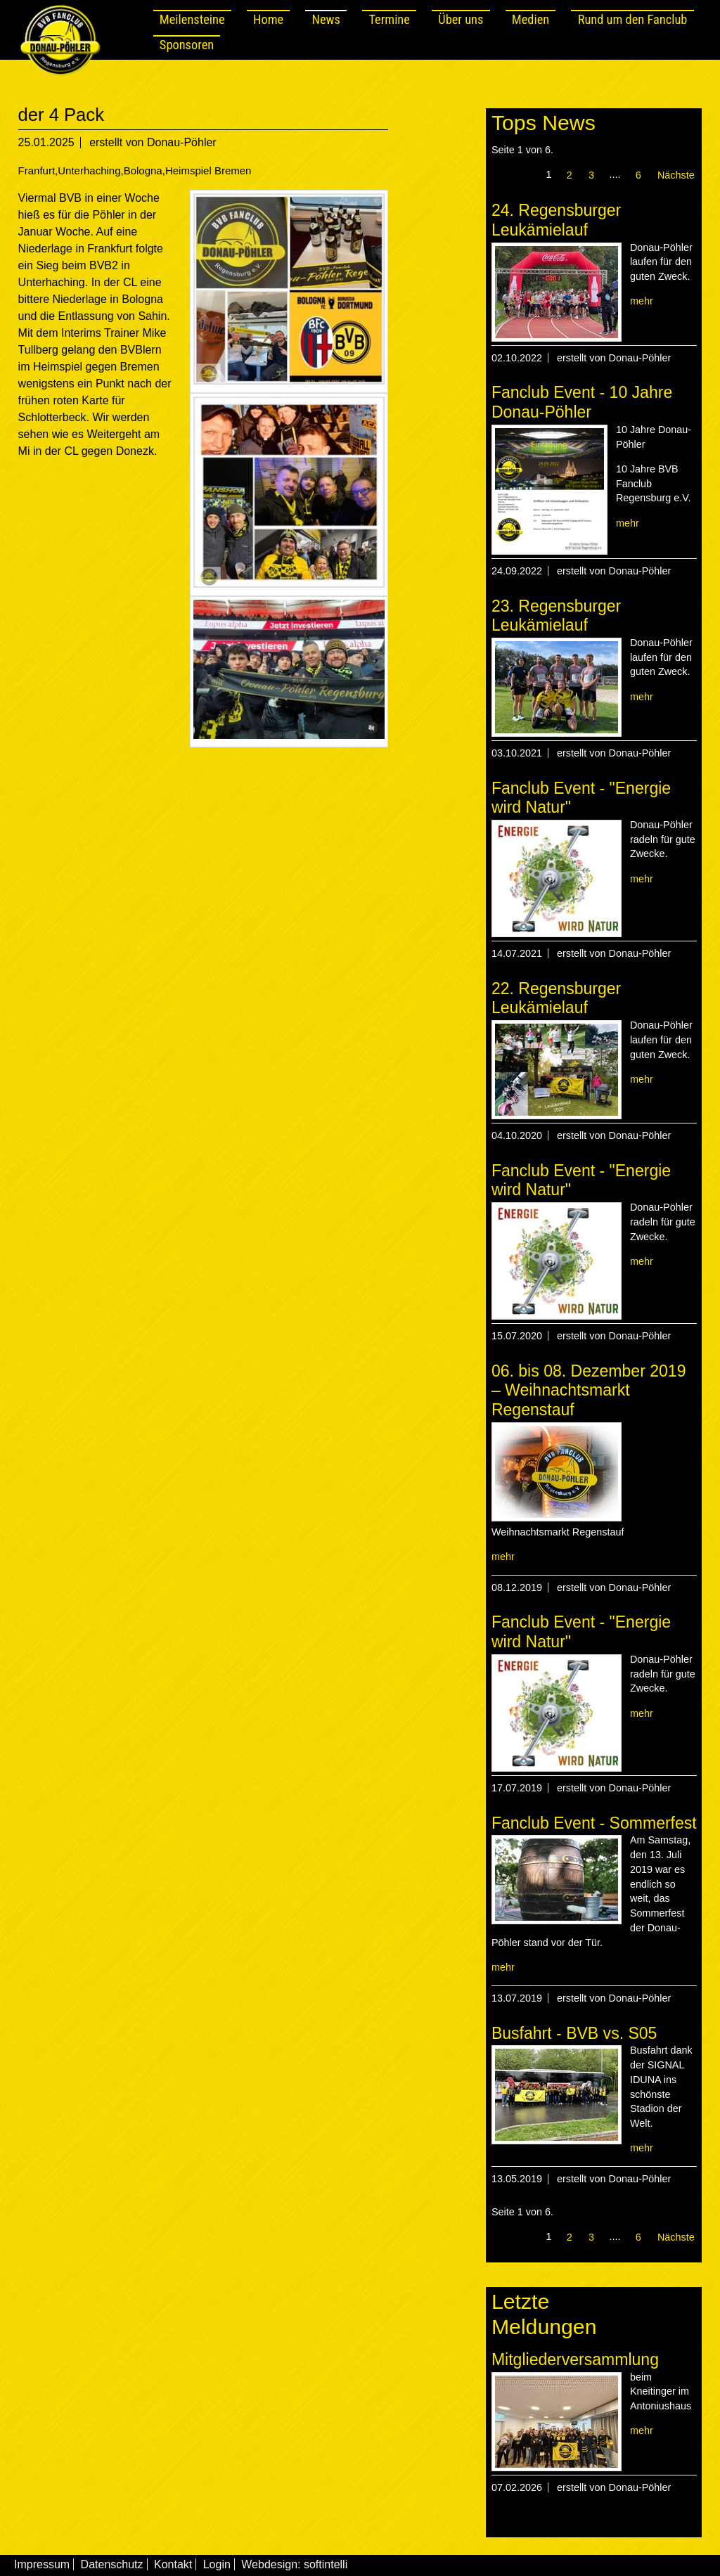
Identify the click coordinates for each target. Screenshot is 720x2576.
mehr (641, 301)
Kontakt (173, 2564)
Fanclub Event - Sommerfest (594, 1823)
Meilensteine (192, 19)
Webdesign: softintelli (294, 2564)
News (326, 19)
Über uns (460, 19)
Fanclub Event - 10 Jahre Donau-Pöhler (581, 402)
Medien (530, 19)
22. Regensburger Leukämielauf (556, 998)
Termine (389, 19)
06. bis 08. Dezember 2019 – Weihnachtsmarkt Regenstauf (588, 1390)
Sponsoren (187, 44)
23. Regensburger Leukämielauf (556, 616)
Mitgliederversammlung (575, 2359)
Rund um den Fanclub (633, 19)
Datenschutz (112, 2564)
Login (217, 2564)
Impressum (42, 2564)
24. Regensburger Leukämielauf (556, 220)
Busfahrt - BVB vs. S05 (574, 2033)
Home (268, 19)
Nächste (676, 175)
